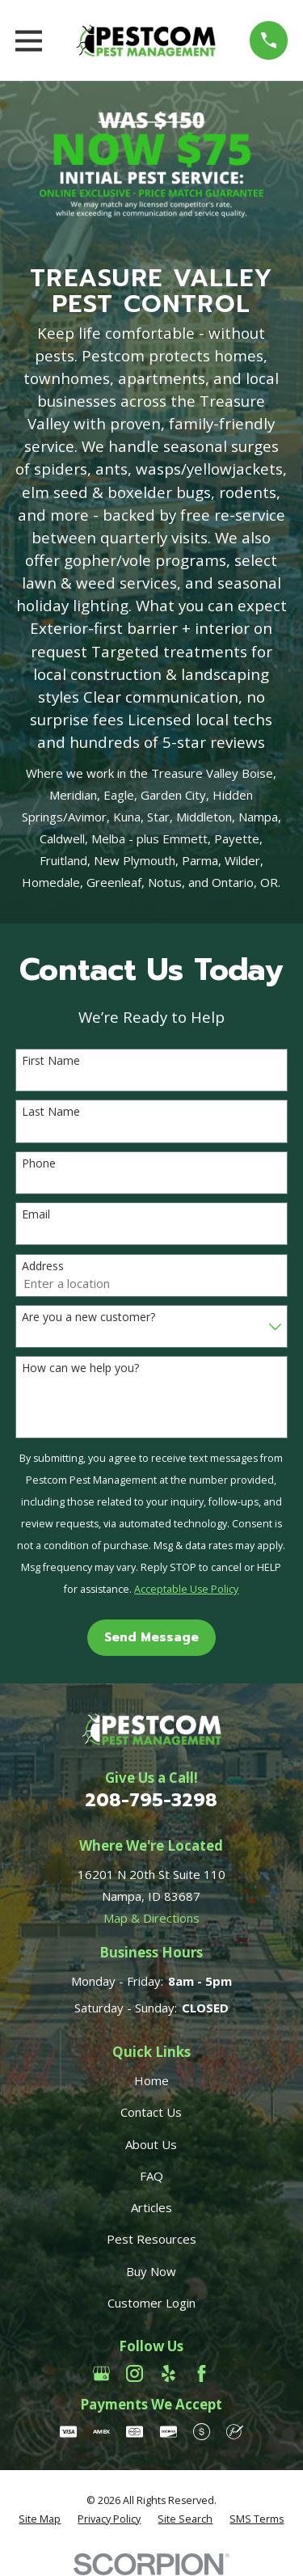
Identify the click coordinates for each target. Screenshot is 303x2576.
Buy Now (151, 2271)
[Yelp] (168, 2373)
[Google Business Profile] (101, 2373)
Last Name (51, 1112)
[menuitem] (40, 2520)
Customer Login (151, 2303)
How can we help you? (80, 1368)
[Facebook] (201, 2373)
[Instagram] (134, 2373)
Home (151, 2080)
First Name (51, 1061)
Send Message (151, 1637)
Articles (151, 2207)
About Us (151, 2144)
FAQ (151, 2176)
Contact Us (151, 2112)
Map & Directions (151, 1918)
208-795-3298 (151, 1800)
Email (36, 1215)
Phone (39, 1164)
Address (43, 1266)
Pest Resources (151, 2239)
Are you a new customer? (88, 1317)
